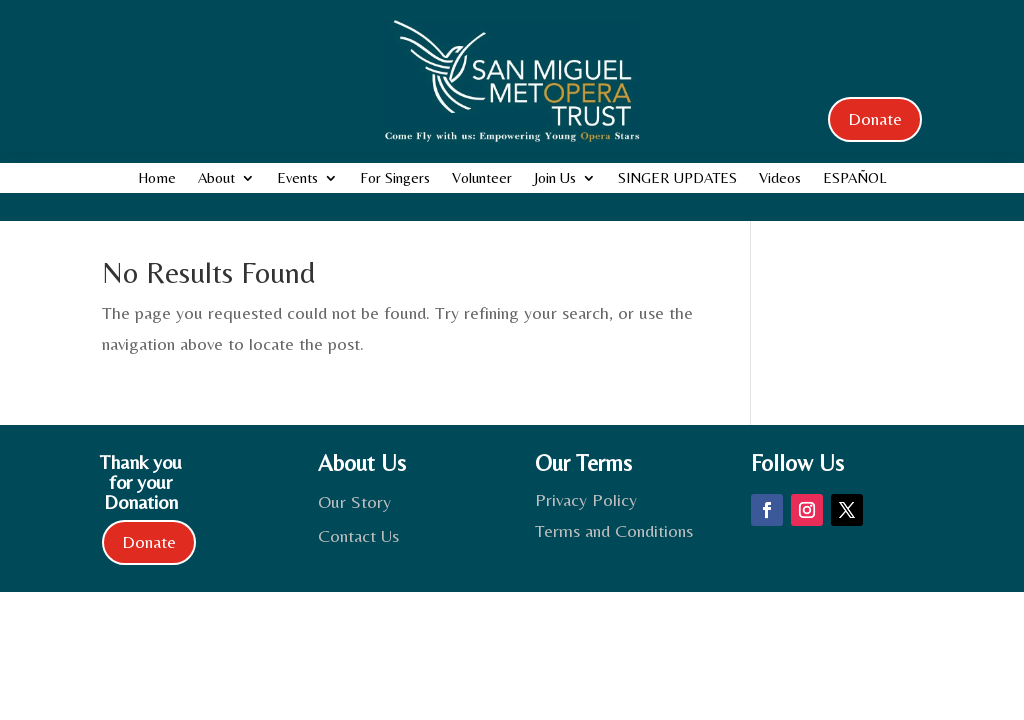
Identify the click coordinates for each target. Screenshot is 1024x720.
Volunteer (482, 178)
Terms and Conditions (614, 530)
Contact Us (358, 535)
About (216, 178)
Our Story (354, 501)
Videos (780, 178)
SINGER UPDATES (677, 178)
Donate (875, 118)
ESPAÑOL (855, 178)
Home (157, 178)
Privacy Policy (586, 499)
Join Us (555, 178)
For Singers (395, 178)
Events (297, 178)
